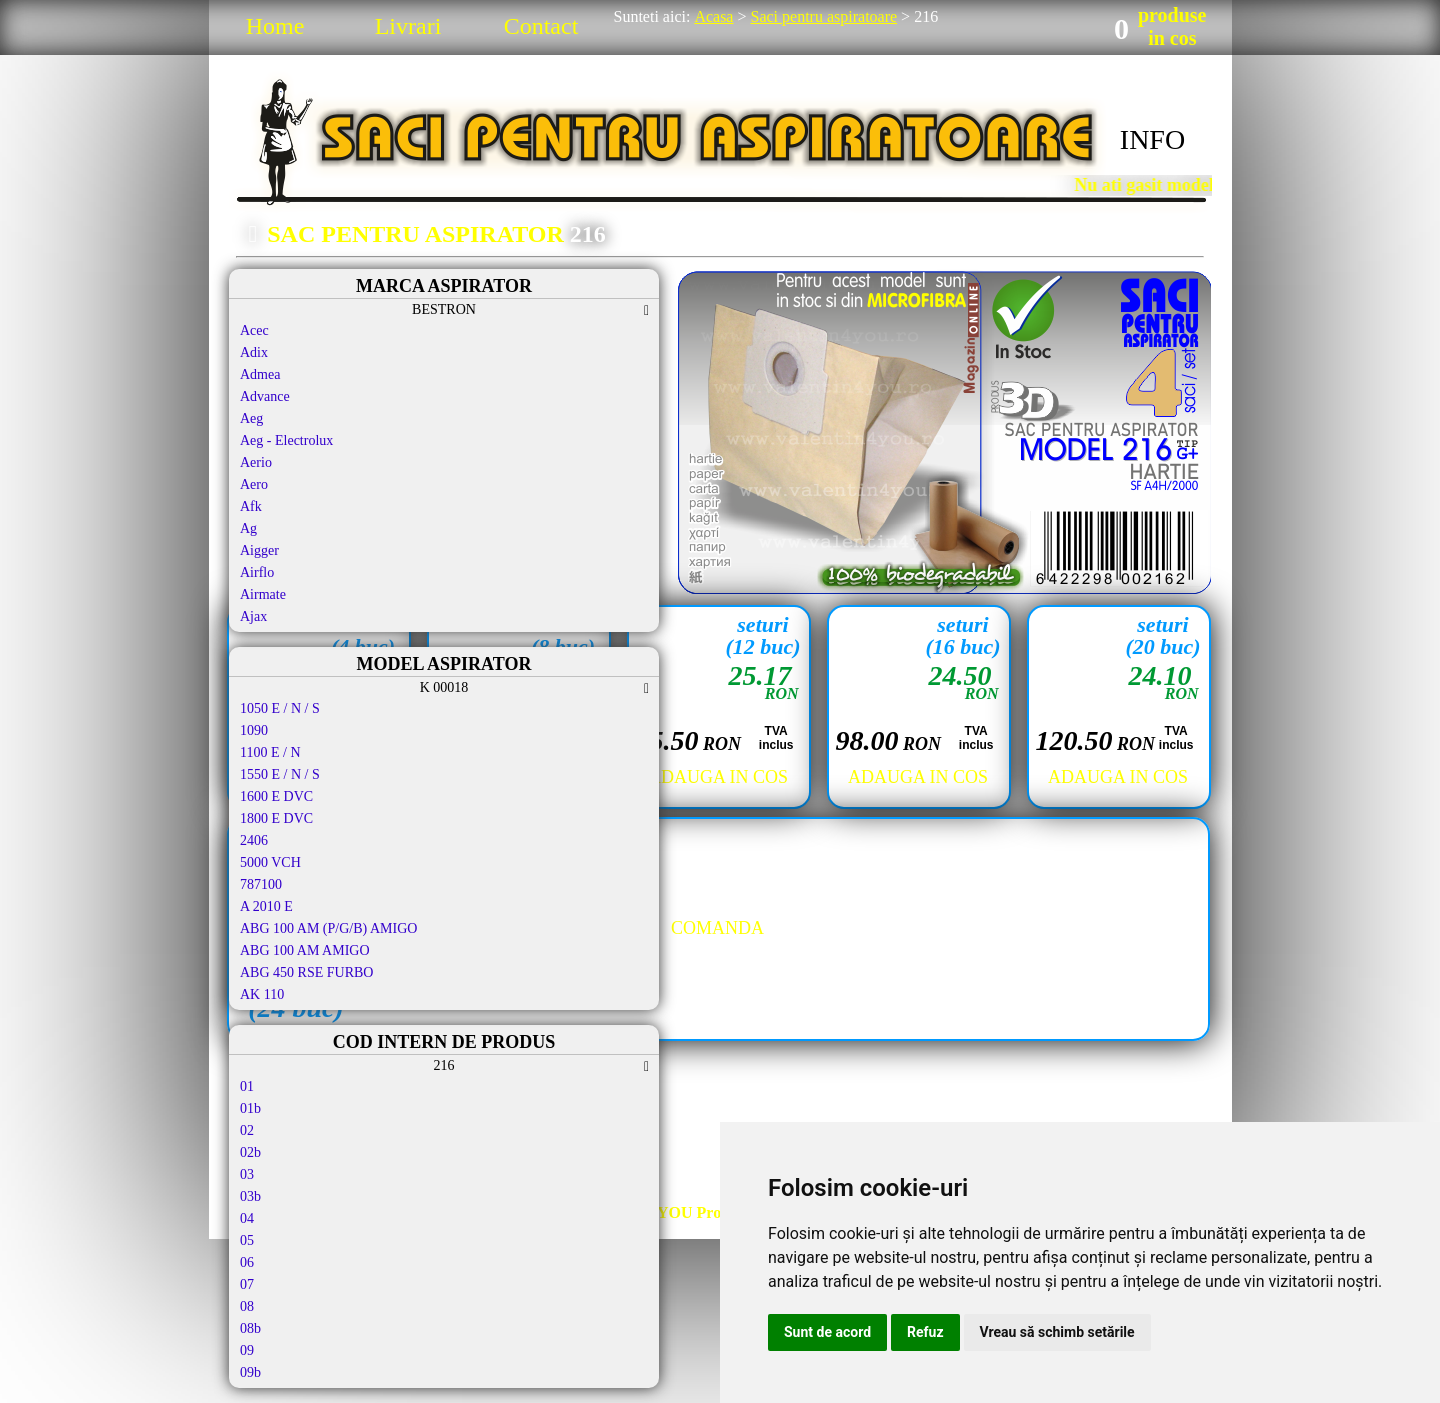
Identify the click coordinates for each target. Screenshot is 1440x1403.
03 (247, 1174)
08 (247, 1306)
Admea (260, 374)
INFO (1152, 139)
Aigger (259, 550)
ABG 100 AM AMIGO (305, 950)
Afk (251, 506)
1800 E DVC (276, 818)
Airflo (257, 572)
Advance (265, 396)
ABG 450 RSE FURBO (306, 972)
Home (275, 26)
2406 (254, 840)
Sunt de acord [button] (827, 1332)
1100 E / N (270, 752)
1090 (254, 730)
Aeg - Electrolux (286, 440)
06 (247, 1262)
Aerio (256, 462)
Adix (254, 352)
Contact (541, 26)
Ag (248, 528)
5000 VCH (270, 862)
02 (247, 1130)
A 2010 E (266, 906)
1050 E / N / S (280, 708)
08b (250, 1328)
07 (247, 1284)
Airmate (263, 594)
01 (247, 1086)
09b (250, 1372)
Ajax (253, 616)
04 (247, 1218)
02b (250, 1152)
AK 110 (262, 994)
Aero (254, 484)
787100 (261, 884)
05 (247, 1240)
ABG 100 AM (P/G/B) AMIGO (328, 928)
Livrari (408, 26)
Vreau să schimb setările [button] (1057, 1332)
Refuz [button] (925, 1332)
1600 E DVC (276, 796)
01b (250, 1108)
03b (250, 1196)
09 (247, 1350)
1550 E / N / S (280, 774)
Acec (254, 330)
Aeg (251, 418)
